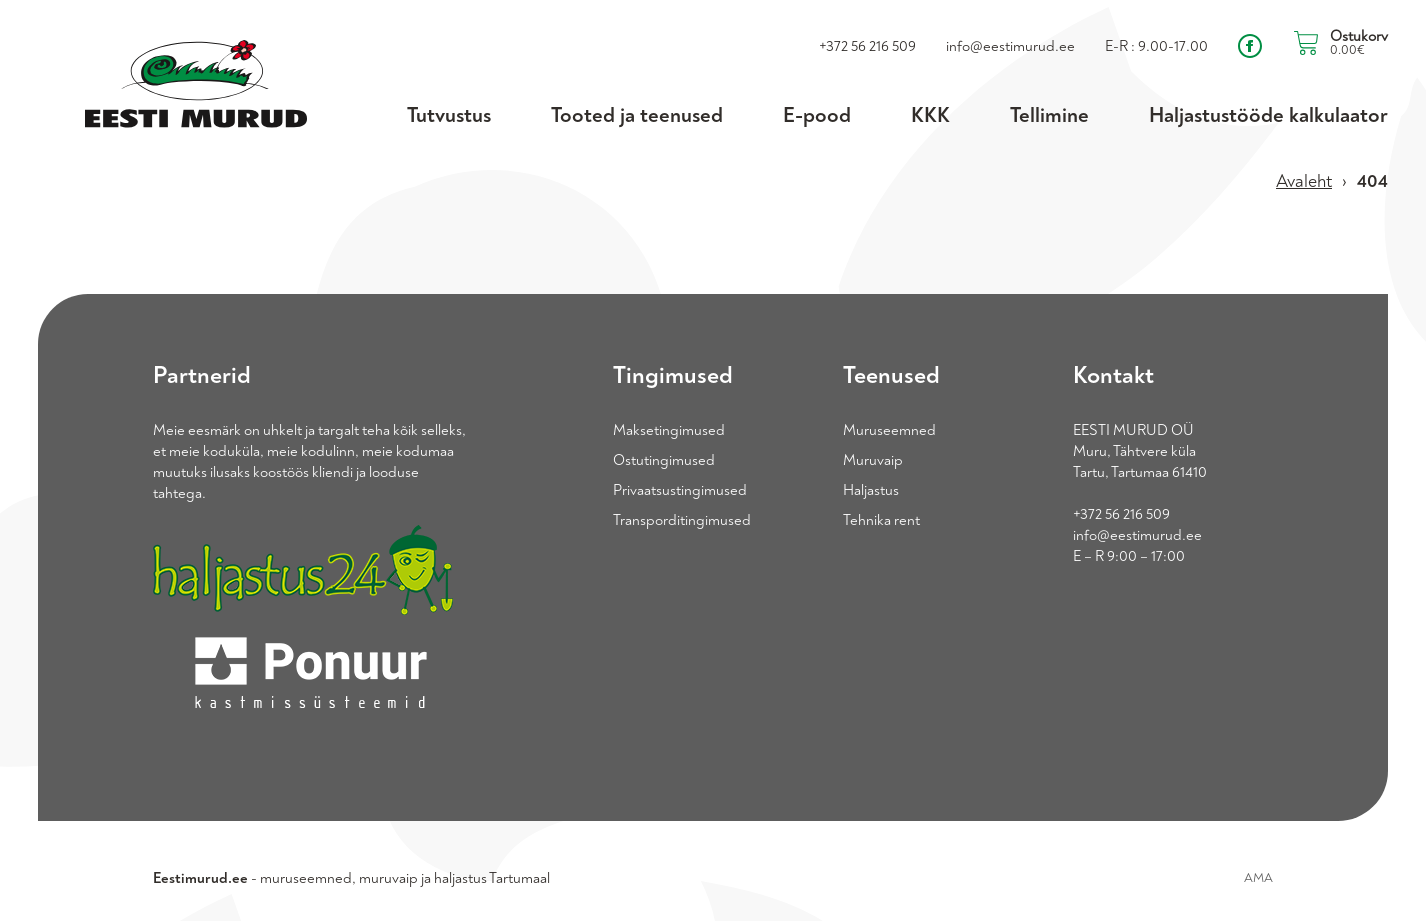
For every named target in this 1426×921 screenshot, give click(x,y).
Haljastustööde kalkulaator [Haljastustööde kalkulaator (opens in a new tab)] (1268, 115)
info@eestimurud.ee (1137, 535)
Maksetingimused (669, 430)
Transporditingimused (682, 520)
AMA (1258, 878)
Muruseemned (889, 430)
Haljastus (871, 490)
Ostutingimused (664, 460)
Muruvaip (873, 460)
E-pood (817, 115)
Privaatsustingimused (680, 490)
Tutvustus (449, 115)
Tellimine (1049, 115)
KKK (930, 115)
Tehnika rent (881, 520)
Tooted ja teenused (637, 115)
